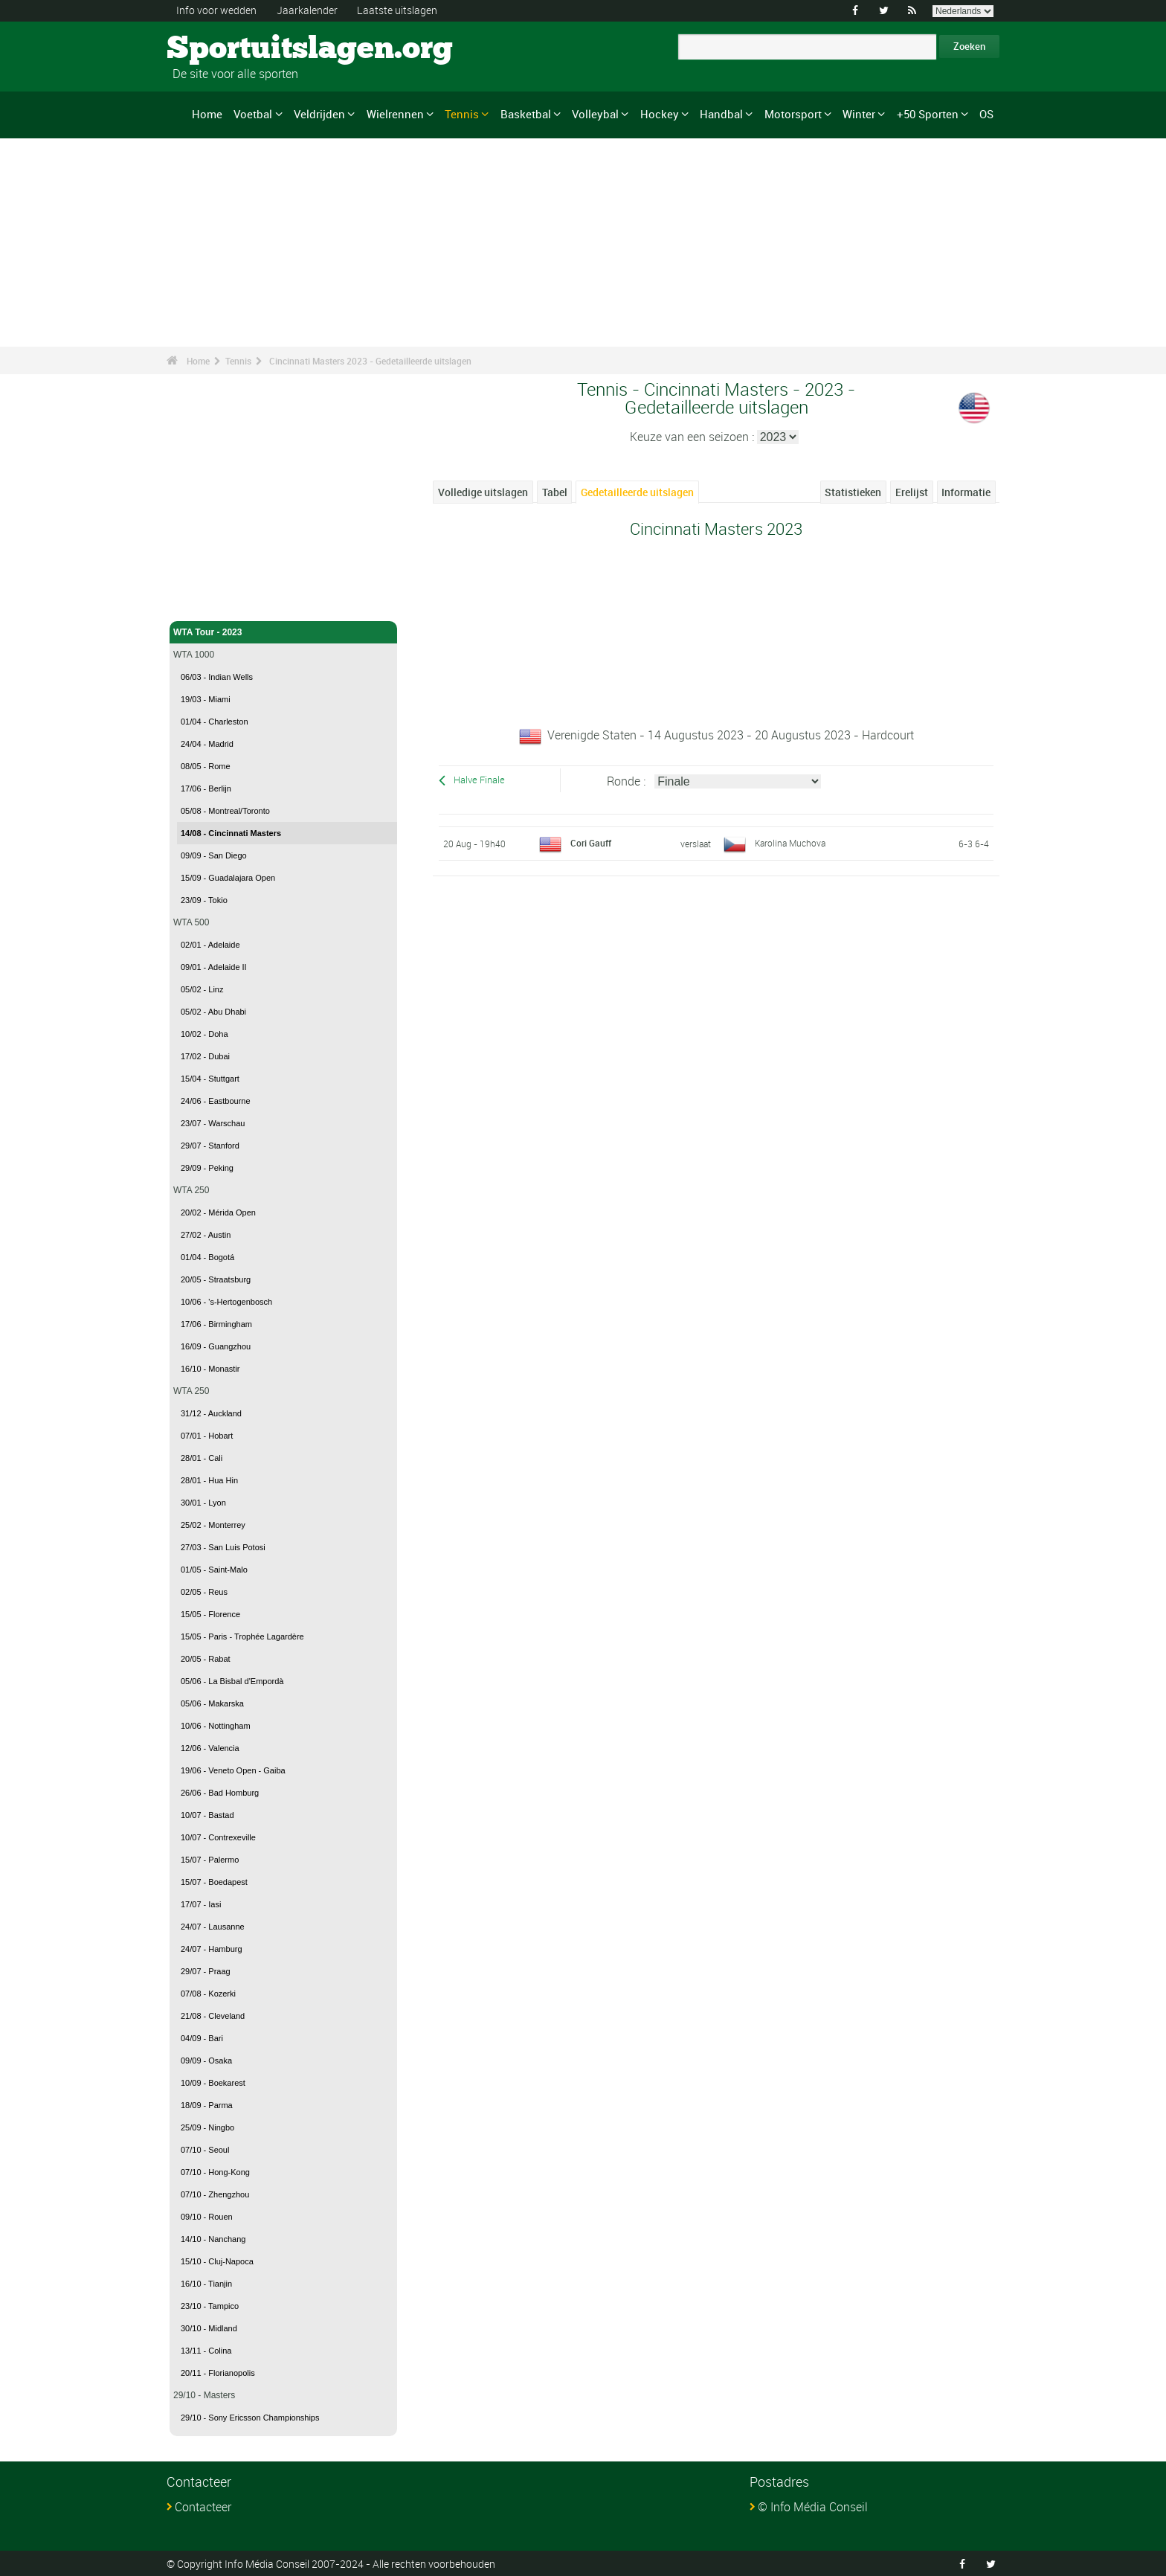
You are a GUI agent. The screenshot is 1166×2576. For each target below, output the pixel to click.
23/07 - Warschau (213, 1123)
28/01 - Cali (201, 1458)
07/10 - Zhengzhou (215, 2194)
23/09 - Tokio (204, 900)
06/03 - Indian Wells (217, 676)
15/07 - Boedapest (214, 1882)
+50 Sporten (928, 113)
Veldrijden (319, 113)
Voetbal (252, 113)
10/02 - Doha (204, 1034)
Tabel (554, 492)
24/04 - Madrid (207, 743)
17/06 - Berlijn (206, 788)
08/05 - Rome (206, 766)
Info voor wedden (216, 10)
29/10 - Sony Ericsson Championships (250, 2417)
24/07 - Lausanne (213, 1926)
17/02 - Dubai (205, 1056)
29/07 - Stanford (210, 1145)
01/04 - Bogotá (207, 1257)
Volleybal (595, 113)
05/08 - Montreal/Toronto (225, 810)
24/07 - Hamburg (211, 1948)
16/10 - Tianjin (206, 2283)
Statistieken (853, 492)
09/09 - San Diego (214, 855)
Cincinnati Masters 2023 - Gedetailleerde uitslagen (370, 361)
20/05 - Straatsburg (216, 1279)
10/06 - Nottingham (216, 1725)
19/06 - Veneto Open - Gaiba (233, 1770)
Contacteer (203, 2507)
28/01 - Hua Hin (209, 1480)
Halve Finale (479, 780)
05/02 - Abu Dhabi (213, 1011)
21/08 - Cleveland (213, 2015)
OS (986, 113)
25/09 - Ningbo (207, 2127)
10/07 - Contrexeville (218, 1837)
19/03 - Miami (206, 699)
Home (207, 113)
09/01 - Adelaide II (214, 967)
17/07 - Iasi (201, 1904)
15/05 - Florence (210, 1614)
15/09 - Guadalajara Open (228, 877)
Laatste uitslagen (397, 10)
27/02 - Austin (206, 1234)
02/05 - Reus (204, 1591)
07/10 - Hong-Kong (215, 2172)
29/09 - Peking (207, 1167)
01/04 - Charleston (214, 721)
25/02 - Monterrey (213, 1524)
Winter (859, 113)
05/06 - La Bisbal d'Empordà (232, 1681)
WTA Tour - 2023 (283, 632)
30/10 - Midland (209, 2328)
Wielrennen (395, 113)
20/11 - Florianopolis (218, 2372)
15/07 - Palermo (210, 1859)
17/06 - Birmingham (216, 1324)
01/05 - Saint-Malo (214, 1569)
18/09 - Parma (207, 2105)
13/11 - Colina (206, 2350)
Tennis (462, 113)
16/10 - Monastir (210, 1368)
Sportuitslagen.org (223, 48)
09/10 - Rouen (207, 2216)
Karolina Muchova (790, 842)
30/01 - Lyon (203, 1502)
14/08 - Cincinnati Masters (231, 833)
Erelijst (911, 492)
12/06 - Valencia (210, 1748)
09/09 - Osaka (206, 2060)
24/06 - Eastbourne (216, 1100)
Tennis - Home (203, 601)
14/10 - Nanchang (213, 2239)
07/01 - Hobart (207, 1435)
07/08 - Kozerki (208, 1993)
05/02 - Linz (202, 989)
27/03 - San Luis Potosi (223, 1547)
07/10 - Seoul (205, 2149)
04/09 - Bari (202, 2038)
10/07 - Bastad (207, 1815)
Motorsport (793, 113)
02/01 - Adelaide (210, 944)
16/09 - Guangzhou (216, 1346)
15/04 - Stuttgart (210, 1078)
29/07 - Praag (206, 1971)
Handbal (721, 113)
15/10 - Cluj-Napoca (217, 2261)
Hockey (659, 113)
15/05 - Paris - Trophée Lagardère (242, 1636)
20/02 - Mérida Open (218, 1212)
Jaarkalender (307, 10)
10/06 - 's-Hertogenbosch (226, 1301)
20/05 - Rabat (206, 1658)
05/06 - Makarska (212, 1703)
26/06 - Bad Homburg (220, 1792)
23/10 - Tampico (210, 2306)
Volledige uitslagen (483, 492)
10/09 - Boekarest (213, 2082)
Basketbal (525, 113)
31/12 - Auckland (211, 1413)
